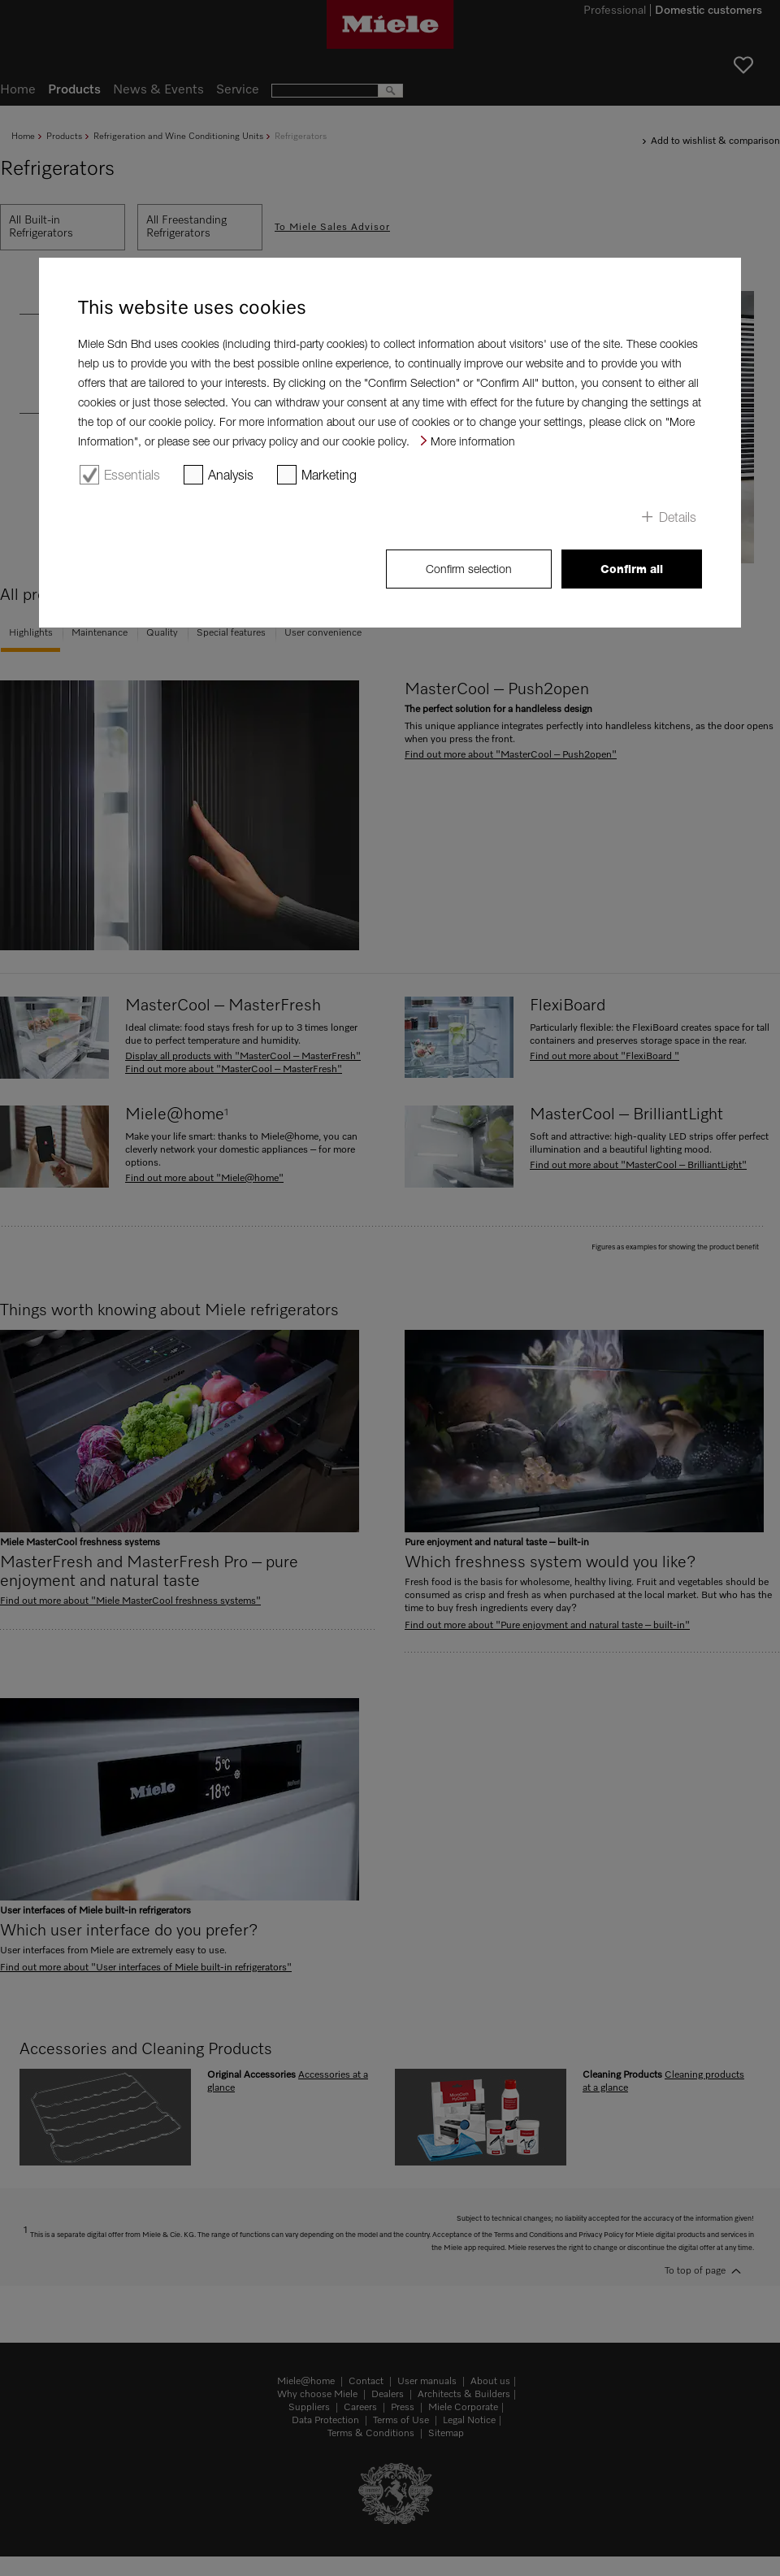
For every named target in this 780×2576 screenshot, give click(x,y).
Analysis (231, 474)
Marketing (329, 474)
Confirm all (631, 569)
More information (473, 441)
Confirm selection (469, 569)
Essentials (132, 474)
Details (677, 517)
